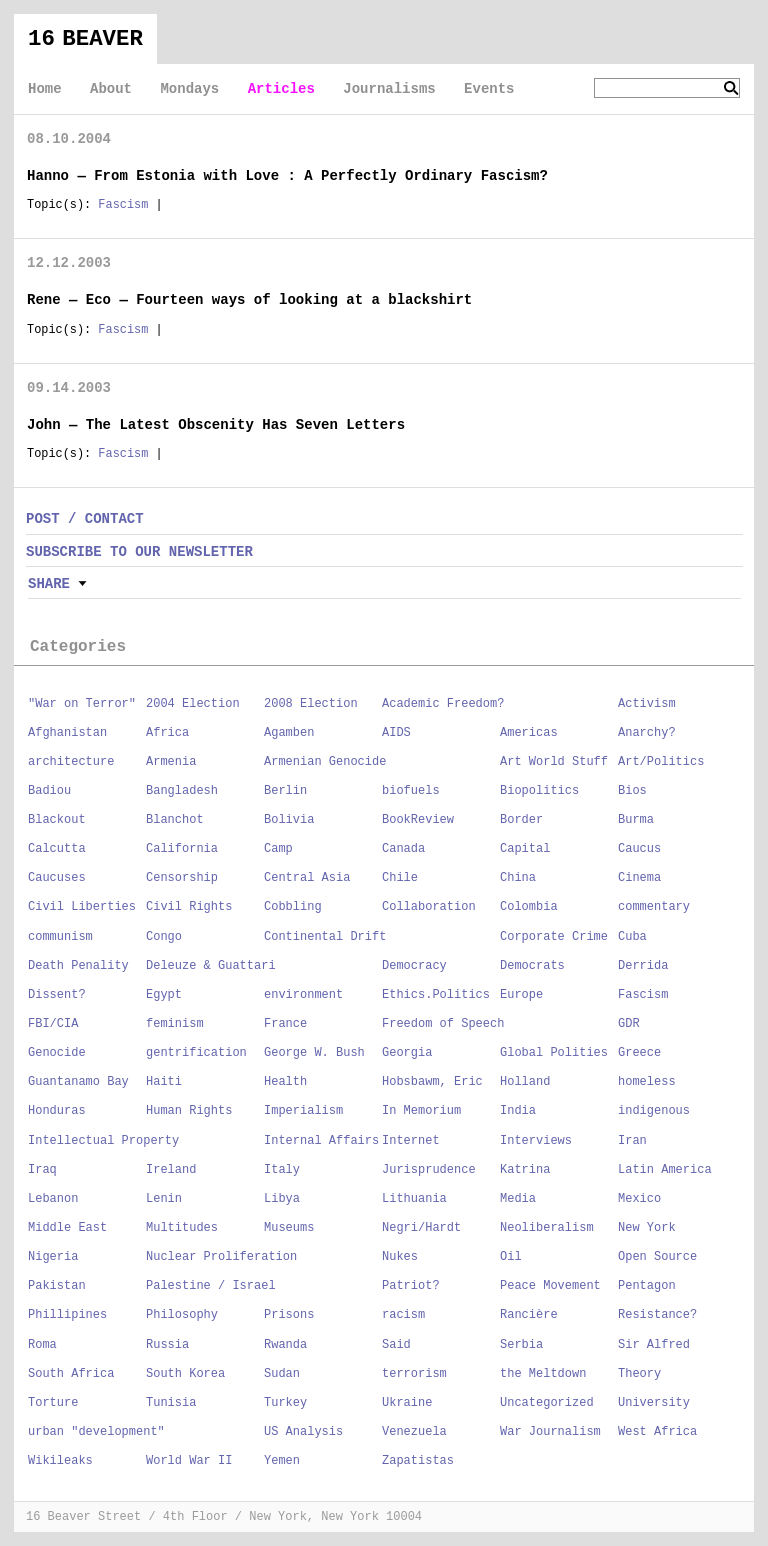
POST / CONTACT (85, 519)
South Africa (71, 1374)
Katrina (525, 1170)
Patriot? (411, 1286)
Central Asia (307, 878)
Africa (167, 733)
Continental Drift (325, 937)
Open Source (657, 1257)
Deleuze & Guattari (211, 966)
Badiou (49, 791)
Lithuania (414, 1199)
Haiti (164, 1082)
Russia (167, 1345)
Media (518, 1199)
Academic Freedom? (443, 704)
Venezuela (414, 1432)
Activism (647, 704)
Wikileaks (60, 1461)
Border (521, 820)
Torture (53, 1403)
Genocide (57, 1053)
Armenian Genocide (325, 762)
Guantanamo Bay (78, 1082)
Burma (636, 820)
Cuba (632, 937)
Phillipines (67, 1315)
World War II (189, 1461)
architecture (71, 762)
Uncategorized (547, 1403)
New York (647, 1228)
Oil (511, 1257)
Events (489, 89)
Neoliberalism (547, 1228)
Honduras (57, 1111)
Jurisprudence (429, 1170)
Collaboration (429, 907)
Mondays (189, 89)
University (654, 1403)
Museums (289, 1228)
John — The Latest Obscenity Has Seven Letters (216, 425)
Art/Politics (661, 762)
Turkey (285, 1403)
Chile (400, 878)
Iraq (42, 1170)
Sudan (282, 1374)
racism (403, 1315)
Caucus (639, 849)
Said (396, 1345)
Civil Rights (189, 907)
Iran (632, 1141)
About (111, 89)
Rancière (529, 1315)
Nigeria (53, 1257)
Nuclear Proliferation (221, 1257)
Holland (525, 1082)
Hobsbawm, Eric (432, 1082)
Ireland (171, 1170)
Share (49, 584)
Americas (529, 733)
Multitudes (182, 1228)
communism (60, 937)
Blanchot (175, 820)
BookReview (418, 820)
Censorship (182, 878)
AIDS (396, 733)
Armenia (171, 762)
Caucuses (57, 878)
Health (285, 1082)
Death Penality (78, 966)
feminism (175, 1024)
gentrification (196, 1053)
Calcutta (57, 849)
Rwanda (285, 1345)
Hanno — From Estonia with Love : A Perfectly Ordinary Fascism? (287, 176)
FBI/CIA (53, 1024)
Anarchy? (647, 733)
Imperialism (303, 1111)
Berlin (285, 791)
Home (45, 89)
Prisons (289, 1315)
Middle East (67, 1228)
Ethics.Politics (436, 995)
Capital (525, 849)
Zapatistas (418, 1461)
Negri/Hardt (421, 1228)
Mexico (639, 1199)
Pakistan (57, 1286)
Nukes (400, 1257)
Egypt (164, 995)
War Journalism (550, 1432)
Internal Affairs (321, 1141)
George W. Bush (314, 1053)
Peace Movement (550, 1286)
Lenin (164, 1199)
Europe (521, 995)
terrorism (414, 1374)
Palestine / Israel (211, 1286)
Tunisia (171, 1403)
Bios (632, 791)
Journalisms (389, 89)
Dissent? (57, 995)
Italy (282, 1170)
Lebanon (53, 1199)
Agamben (289, 733)
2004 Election (193, 704)
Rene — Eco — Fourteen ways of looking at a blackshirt (249, 300)
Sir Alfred (654, 1345)
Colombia (529, 907)
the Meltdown (543, 1374)
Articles (281, 89)
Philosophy (182, 1315)
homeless (647, 1082)
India (518, 1111)
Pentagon (647, 1286)
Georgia (407, 1053)
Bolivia (289, 820)
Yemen (282, 1461)
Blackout (57, 820)
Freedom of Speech (443, 1024)
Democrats (532, 966)
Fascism (123, 205)
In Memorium (421, 1111)
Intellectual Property (103, 1141)
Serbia (521, 1345)
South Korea (185, 1374)
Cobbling (293, 907)
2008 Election (311, 704)
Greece (639, 1053)
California (182, 849)
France (285, 1024)
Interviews (536, 1141)
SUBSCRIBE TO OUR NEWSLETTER (139, 552)
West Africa (657, 1432)
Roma (42, 1345)
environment (303, 995)
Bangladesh (182, 791)
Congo (164, 937)
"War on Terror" (82, 704)
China (518, 878)
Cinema (639, 878)
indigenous (654, 1111)
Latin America (665, 1170)
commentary (654, 907)
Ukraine (407, 1403)
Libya (282, 1199)
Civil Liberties (82, 907)
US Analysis (303, 1432)
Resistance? (657, 1315)
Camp (278, 849)
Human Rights (189, 1111)
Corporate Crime (554, 937)
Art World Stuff (554, 762)
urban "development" (96, 1432)
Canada (403, 849)
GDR (629, 1024)
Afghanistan (67, 733)
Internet (411, 1141)
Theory (639, 1374)
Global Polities (554, 1053)
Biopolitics (539, 791)
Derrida (643, 966)
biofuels (411, 791)
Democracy (414, 966)
